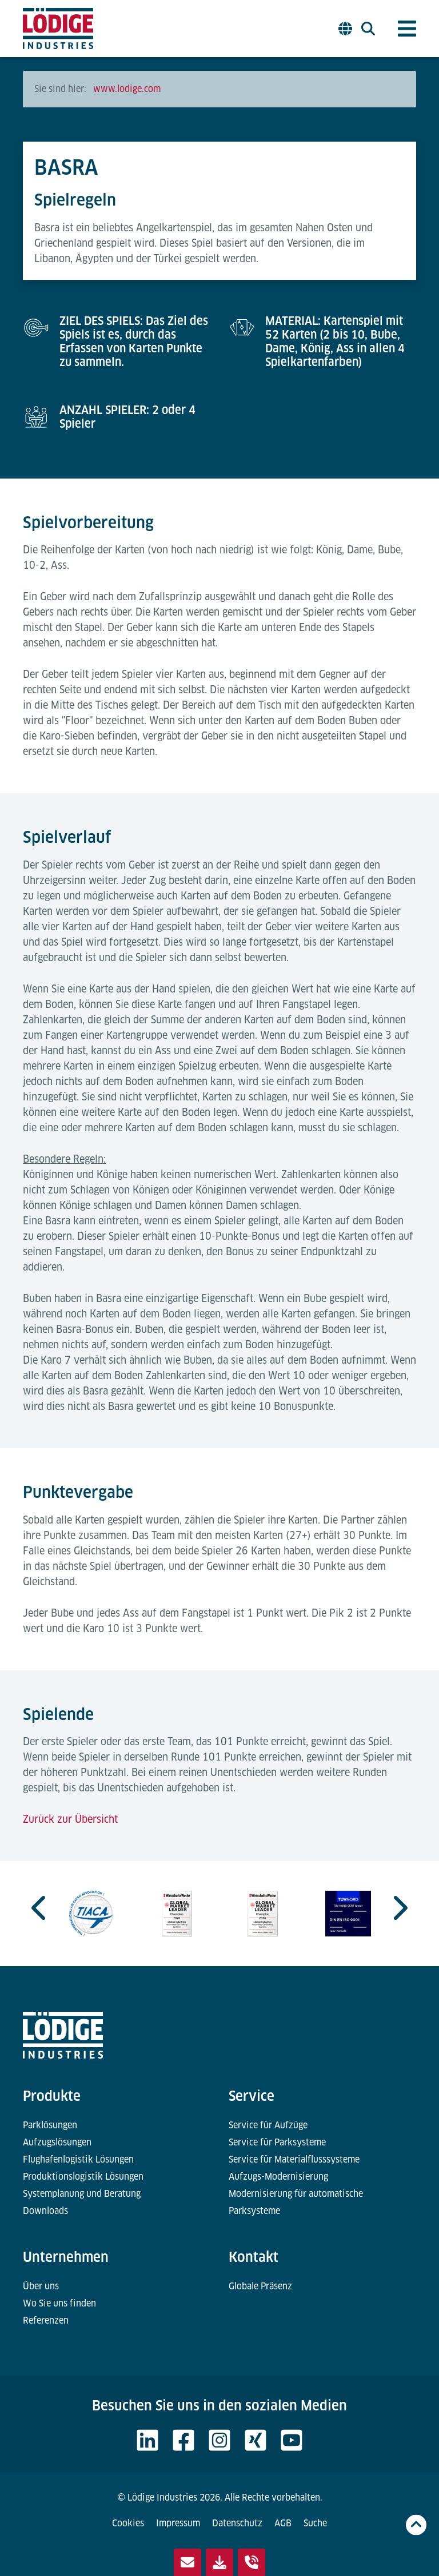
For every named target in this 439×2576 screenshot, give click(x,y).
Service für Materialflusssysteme (294, 2159)
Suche (315, 2523)
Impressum (178, 2523)
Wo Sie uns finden (59, 2303)
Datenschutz (237, 2523)
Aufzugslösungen (57, 2142)
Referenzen (46, 2320)
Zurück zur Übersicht (70, 1819)
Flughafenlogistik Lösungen (78, 2159)
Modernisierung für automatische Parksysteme (296, 2202)
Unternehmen (66, 2257)
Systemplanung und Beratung (82, 2193)
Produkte (52, 2096)
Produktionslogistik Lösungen (83, 2176)
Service (251, 2096)
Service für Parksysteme (277, 2142)
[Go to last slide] (40, 1908)
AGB (283, 2523)
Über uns (41, 2286)
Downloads (45, 2210)
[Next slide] (399, 1908)
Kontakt (253, 2257)
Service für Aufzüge (268, 2125)
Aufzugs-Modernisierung (278, 2176)
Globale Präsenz (260, 2286)
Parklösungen (50, 2125)
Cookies (128, 2523)
